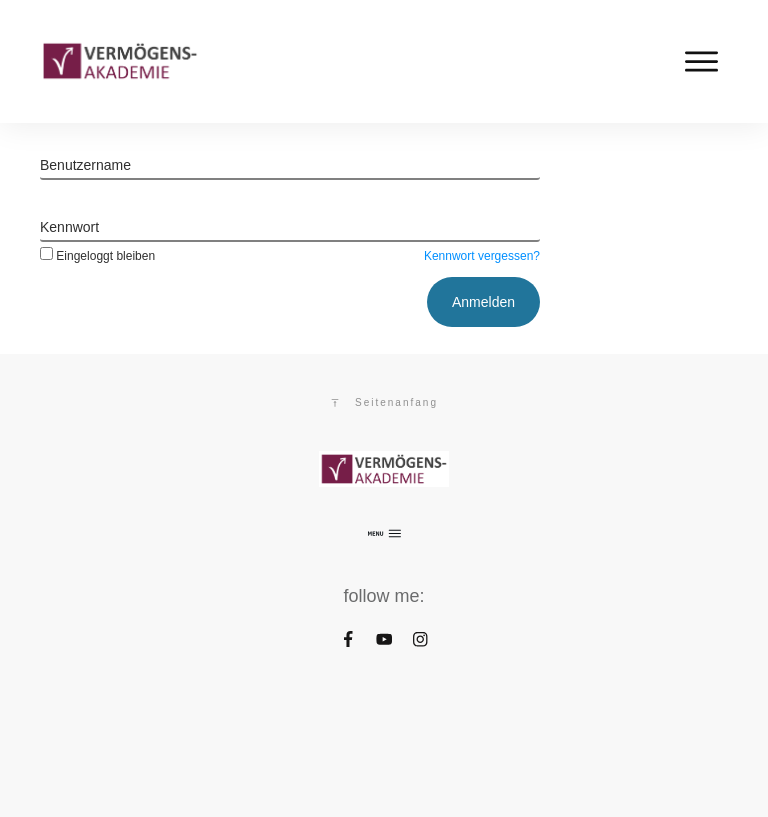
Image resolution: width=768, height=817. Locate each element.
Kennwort (69, 227)
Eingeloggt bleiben (97, 256)
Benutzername (85, 165)
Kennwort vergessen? (482, 256)
